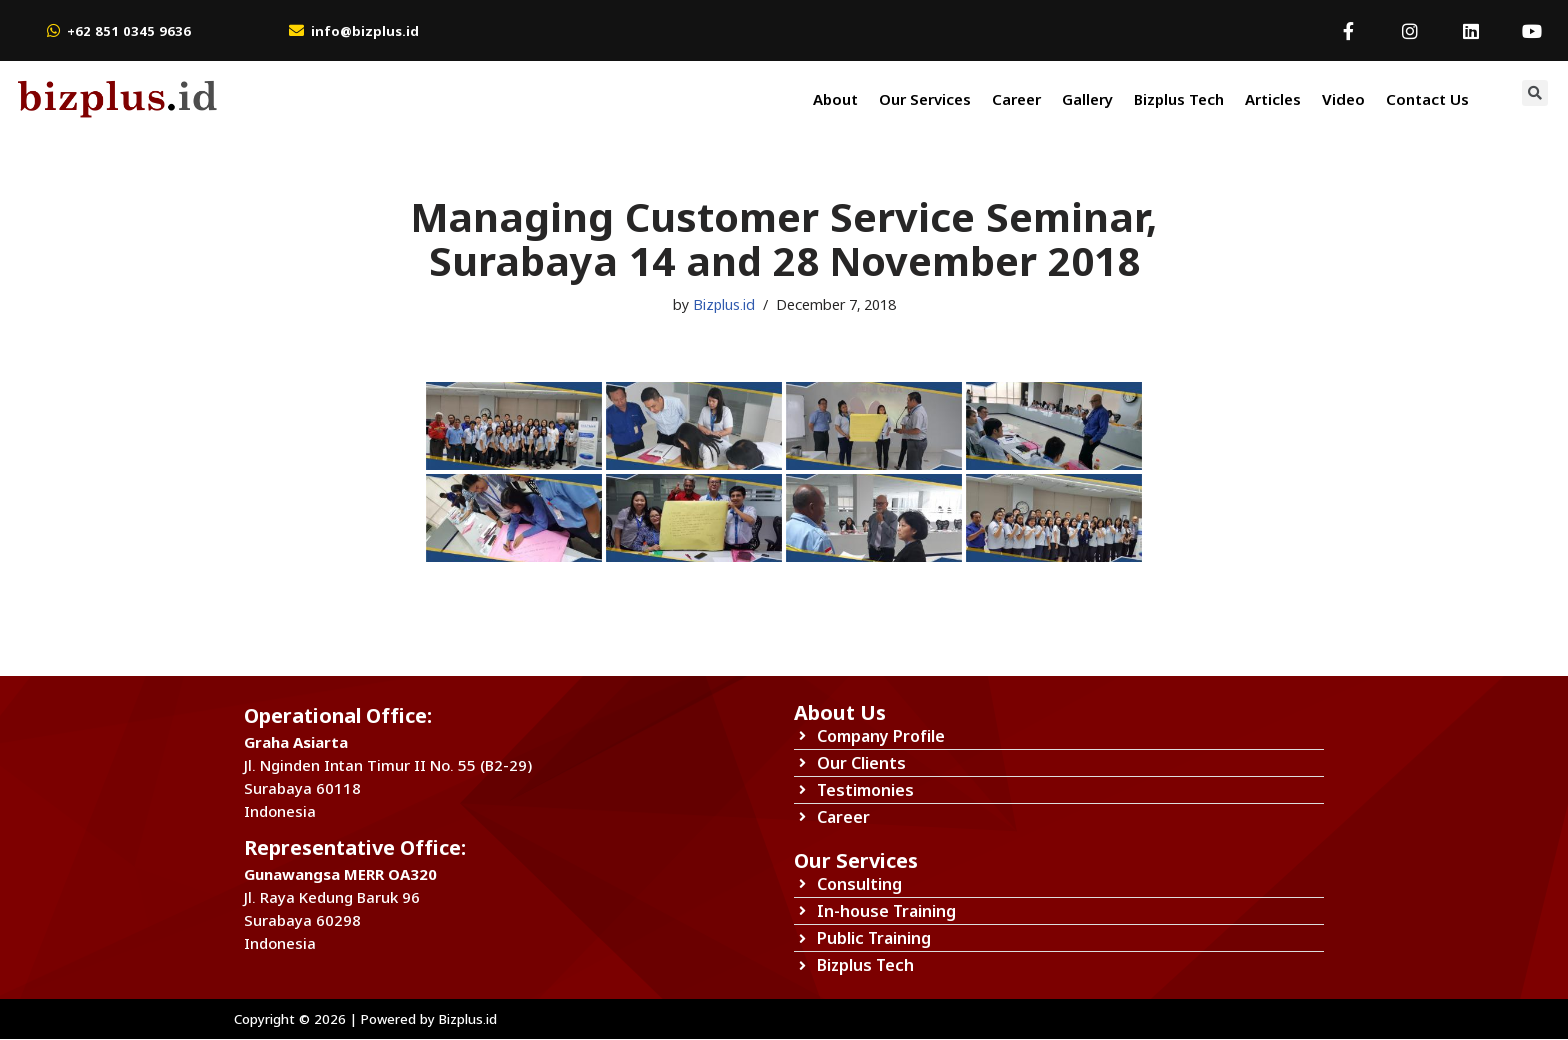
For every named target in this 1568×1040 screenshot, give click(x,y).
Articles (1273, 99)
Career (1016, 99)
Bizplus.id (723, 304)
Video (1343, 99)
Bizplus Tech (1179, 99)
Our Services (925, 99)
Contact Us (1427, 99)
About (835, 99)
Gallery (1087, 99)
